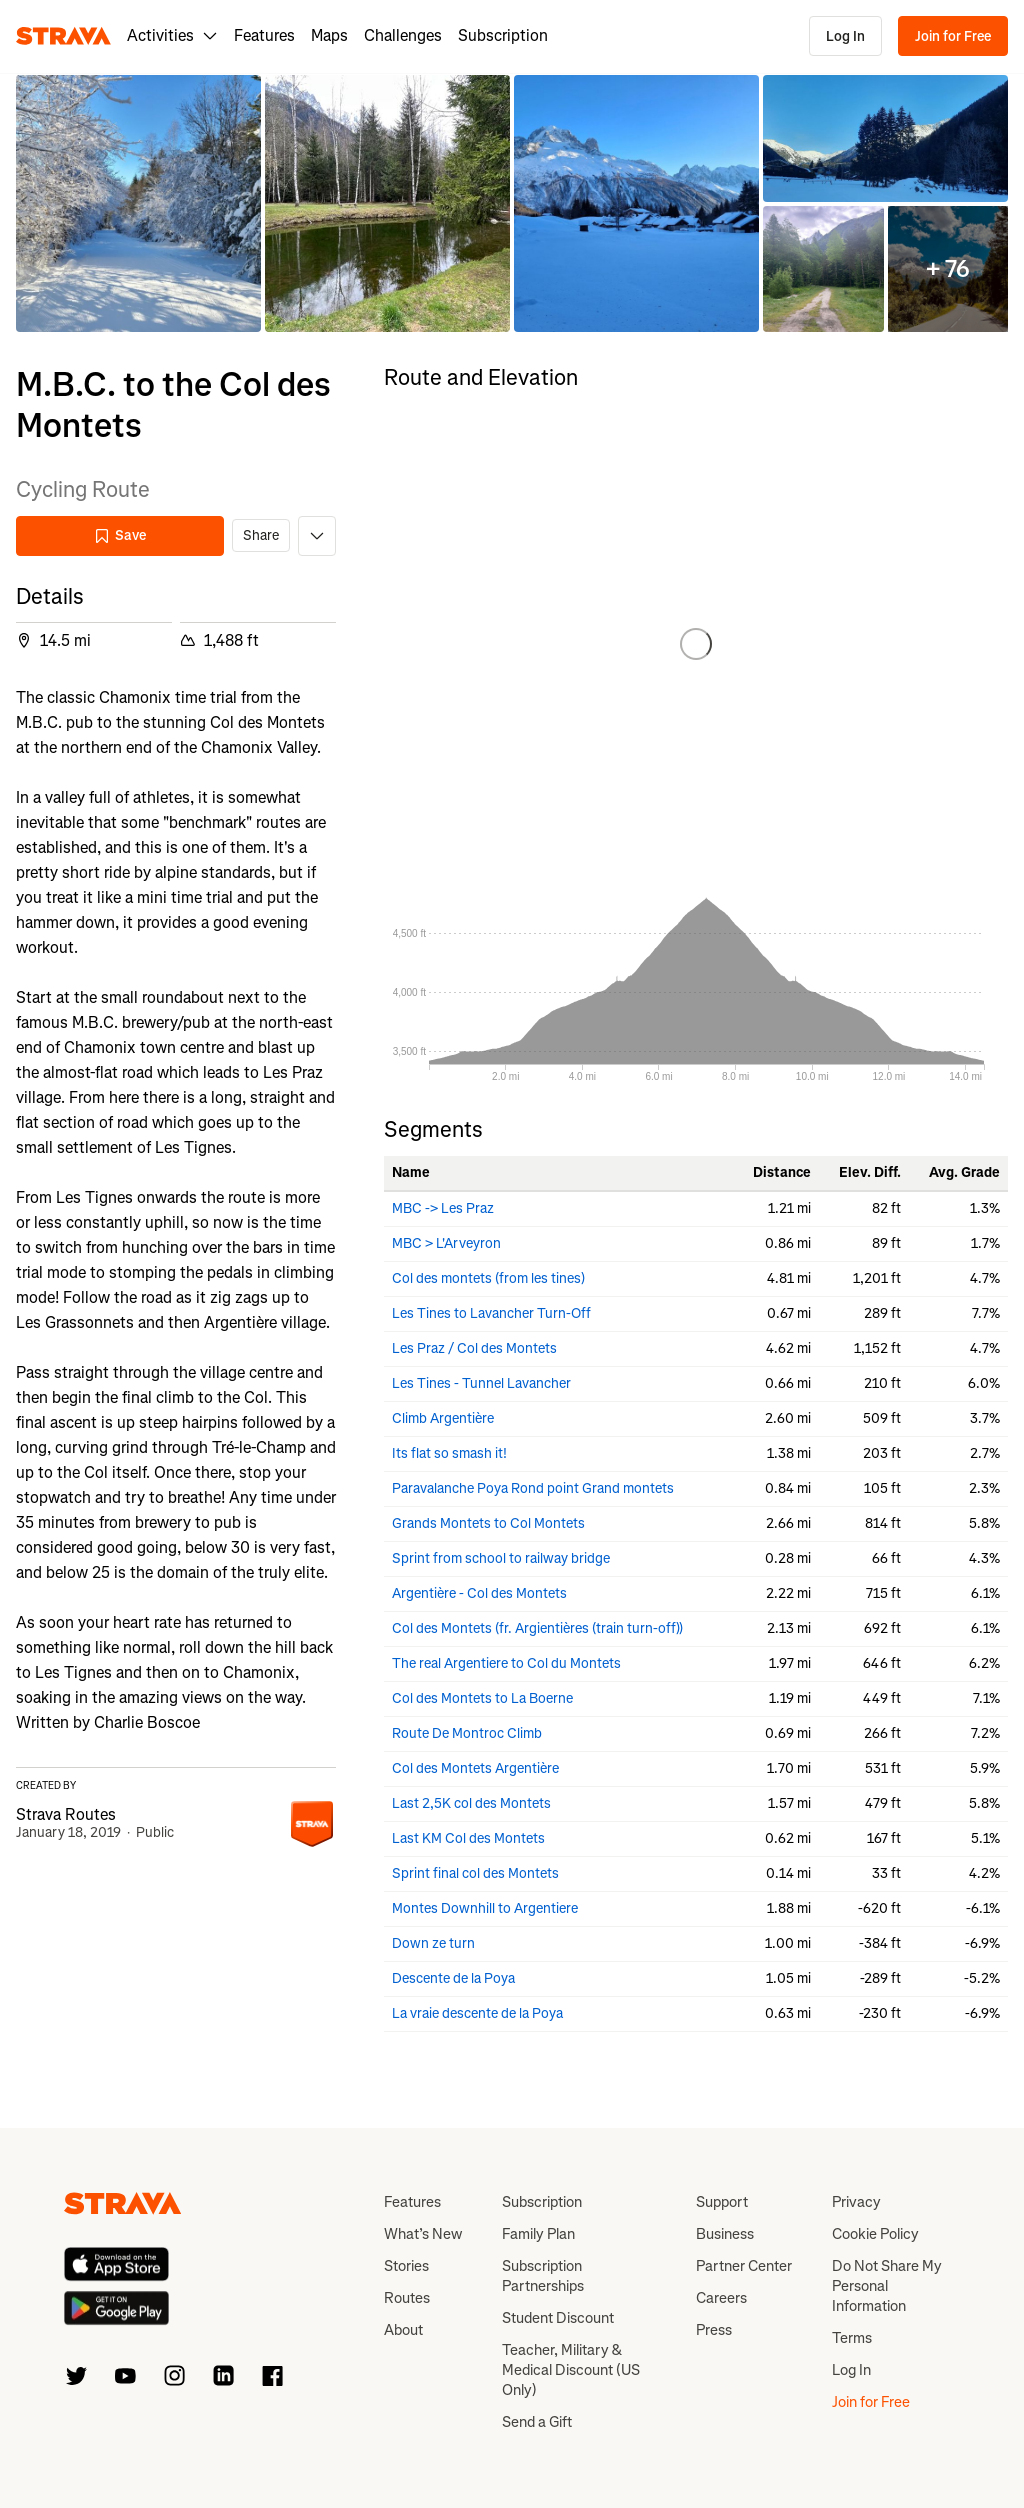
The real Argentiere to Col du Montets (506, 1663)
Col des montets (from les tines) (488, 1278)
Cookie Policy (875, 2234)
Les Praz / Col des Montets (474, 1348)
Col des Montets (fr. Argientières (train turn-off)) (537, 1628)
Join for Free (953, 36)
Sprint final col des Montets (475, 1873)
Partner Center (744, 2266)
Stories (406, 2266)
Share (261, 535)
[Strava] (63, 36)
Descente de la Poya (453, 1978)
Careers (721, 2298)
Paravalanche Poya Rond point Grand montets (533, 1488)
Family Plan (538, 2234)
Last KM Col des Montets (468, 1838)
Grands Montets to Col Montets (488, 1523)
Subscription (503, 35)
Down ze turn (433, 1943)
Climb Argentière (443, 1418)
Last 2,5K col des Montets (471, 1803)
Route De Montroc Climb (467, 1733)
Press (714, 2330)
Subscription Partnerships (543, 2276)
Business (725, 2234)
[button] (138, 203)
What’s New (423, 2234)
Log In (845, 36)
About (403, 2330)
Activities (172, 35)
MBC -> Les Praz (443, 1208)
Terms (852, 2338)
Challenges (403, 35)
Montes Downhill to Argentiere (485, 1908)
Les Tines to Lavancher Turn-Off (491, 1313)
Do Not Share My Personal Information (887, 2286)
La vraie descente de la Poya (477, 2013)
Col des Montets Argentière (475, 1768)
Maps (329, 35)
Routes (407, 2298)
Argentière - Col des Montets (479, 1593)
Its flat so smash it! (449, 1453)
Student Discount (558, 2318)
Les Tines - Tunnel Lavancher (481, 1383)
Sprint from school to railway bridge (501, 1558)
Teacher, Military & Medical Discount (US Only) (571, 2370)
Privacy (856, 2202)
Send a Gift (537, 2422)
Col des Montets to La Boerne (482, 1698)
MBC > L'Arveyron (446, 1243)
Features (264, 35)
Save (120, 535)
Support (722, 2202)
